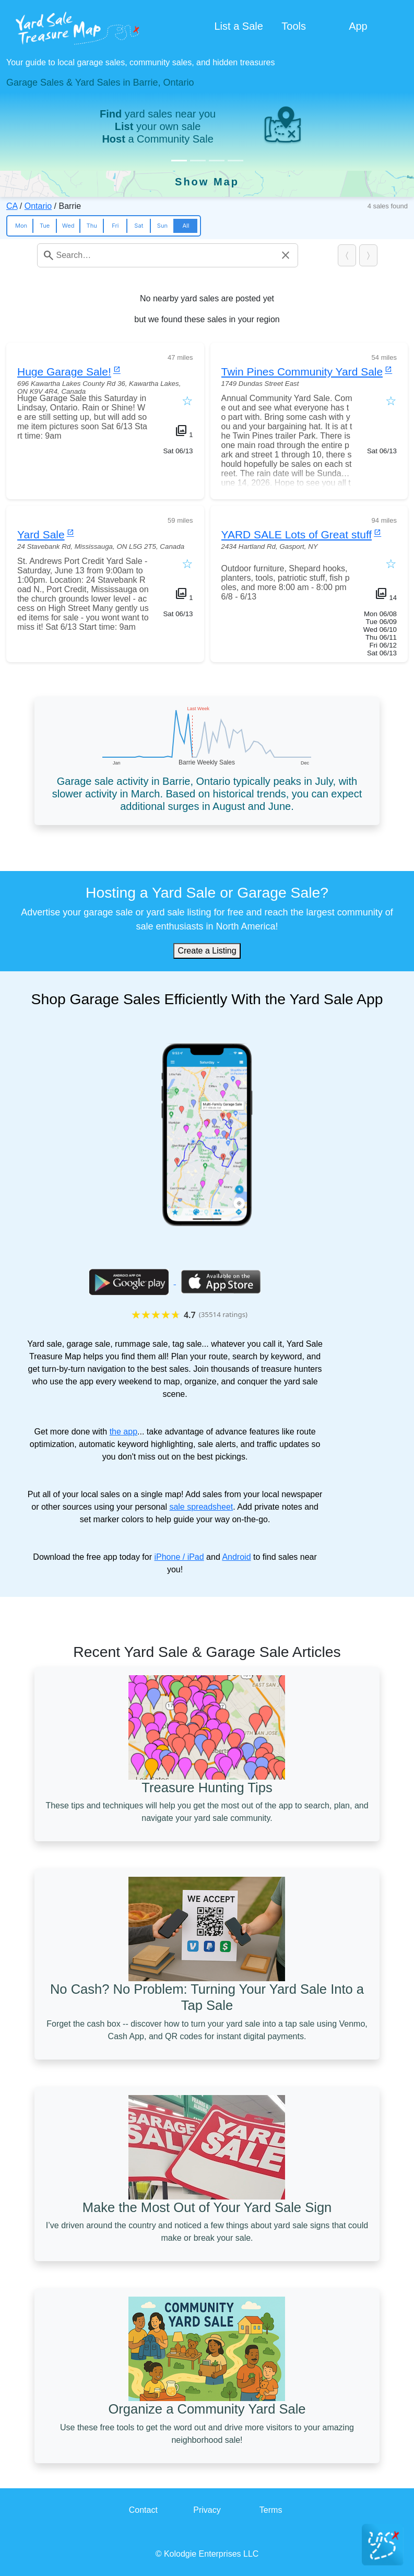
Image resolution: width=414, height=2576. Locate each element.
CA (11, 206)
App (358, 26)
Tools (293, 26)
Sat (138, 225)
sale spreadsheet (201, 1506)
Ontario (38, 206)
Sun (162, 225)
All (185, 225)
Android (236, 1556)
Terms (270, 2510)
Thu (92, 225)
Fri (115, 225)
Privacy (206, 2510)
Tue (45, 225)
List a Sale (239, 26)
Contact (143, 2510)
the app (123, 1431)
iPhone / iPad (179, 1556)
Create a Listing (207, 950)
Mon (21, 225)
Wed (68, 225)
